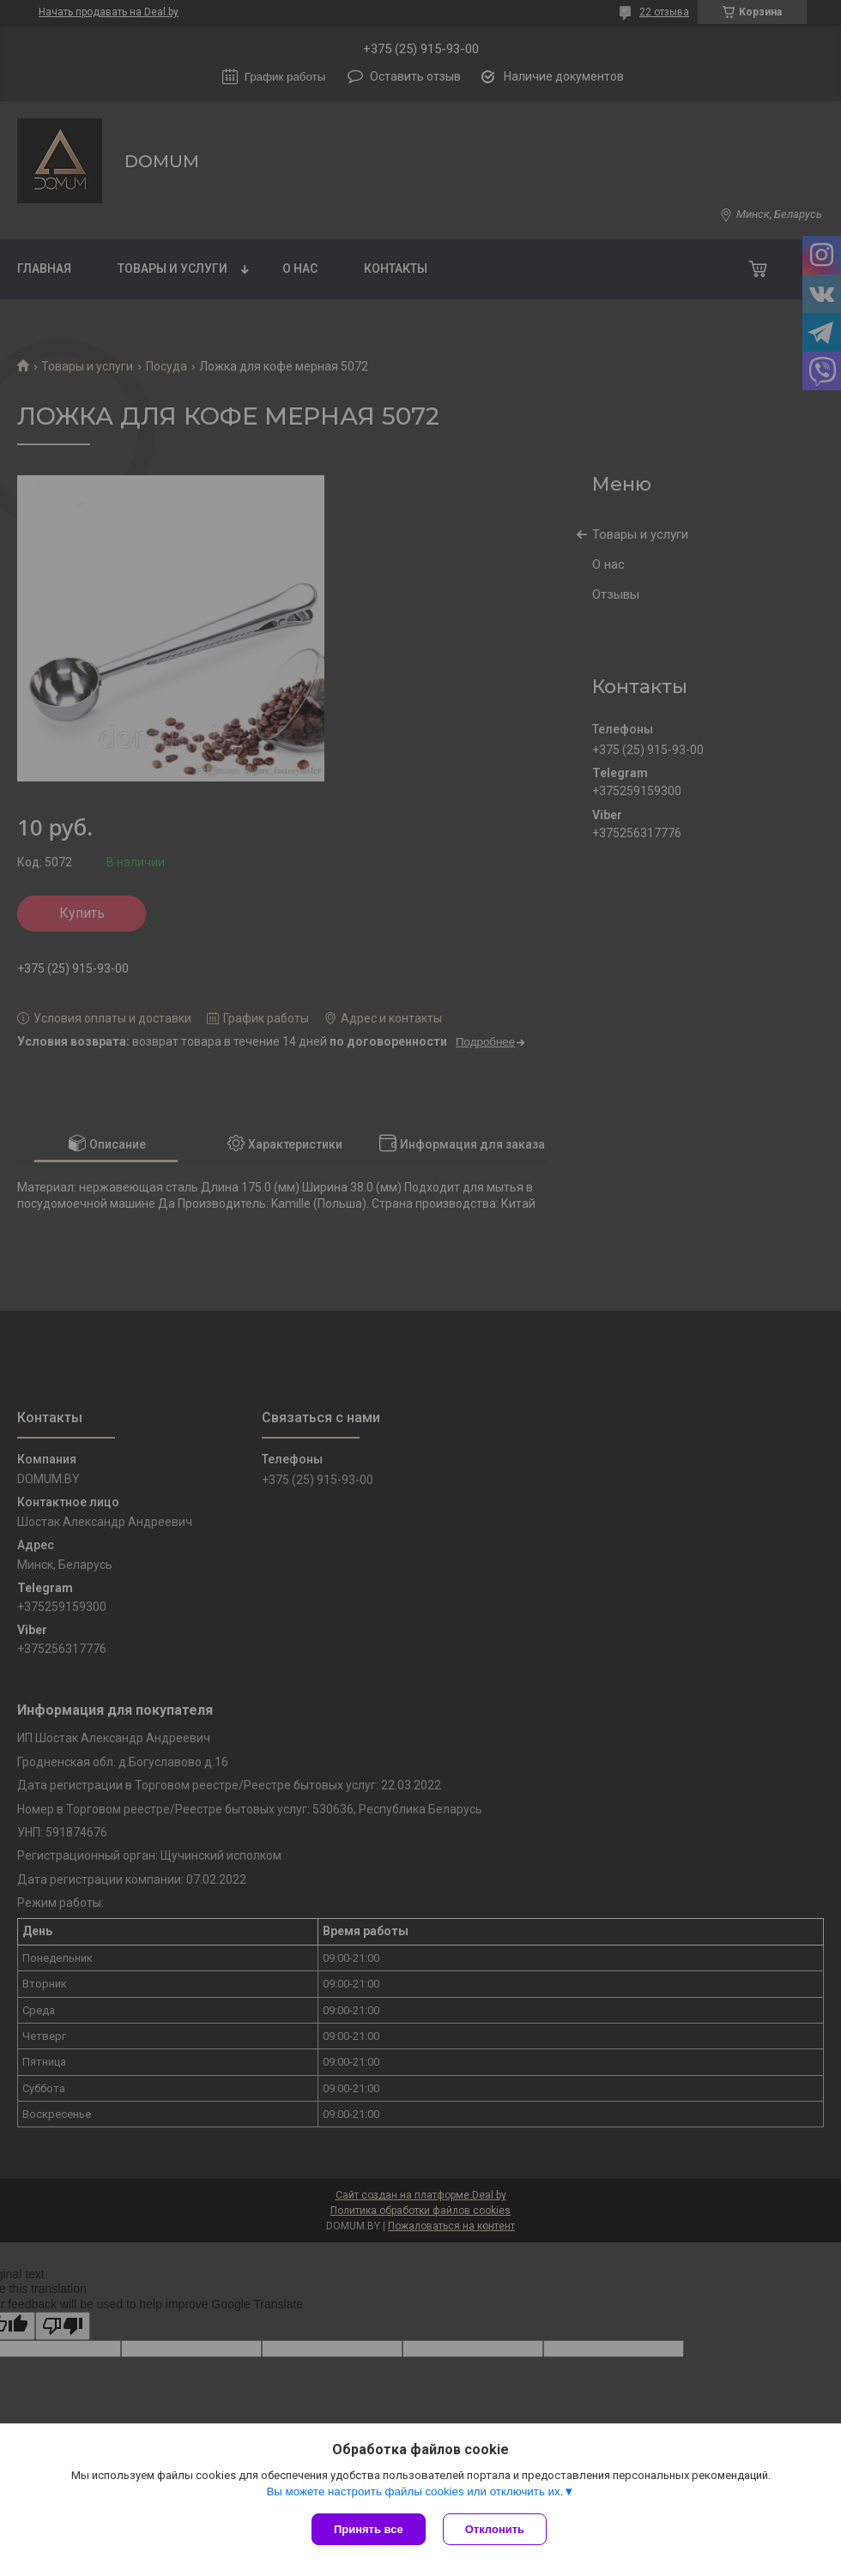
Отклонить (494, 2529)
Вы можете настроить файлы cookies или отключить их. (414, 2491)
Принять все (368, 2529)
